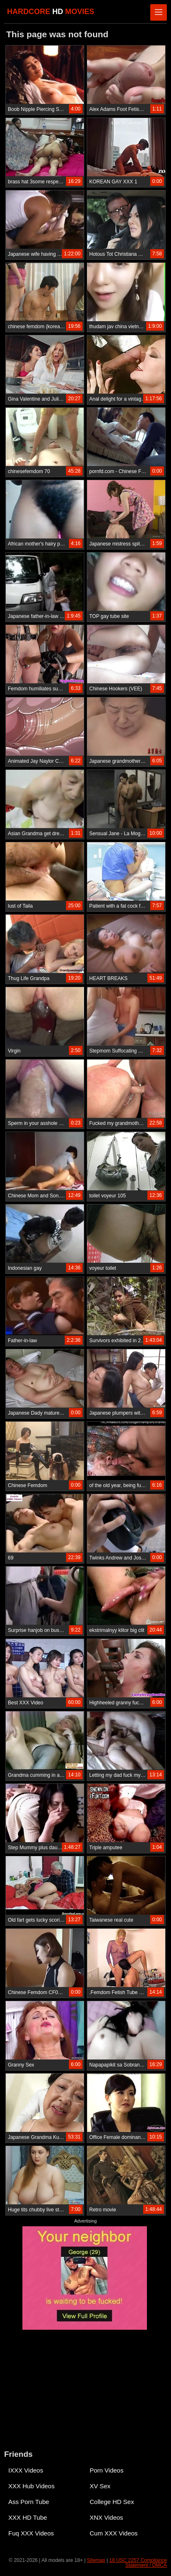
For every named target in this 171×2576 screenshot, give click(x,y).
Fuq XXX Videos (31, 2533)
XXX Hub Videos (31, 2485)
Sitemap (96, 2560)
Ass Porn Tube (28, 2501)
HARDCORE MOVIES (50, 11)
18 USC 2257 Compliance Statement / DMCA (138, 2562)
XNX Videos (106, 2517)
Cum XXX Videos (114, 2533)
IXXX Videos (25, 2470)
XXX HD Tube (27, 2517)
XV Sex (100, 2485)
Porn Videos (106, 2470)
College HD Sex (112, 2501)
